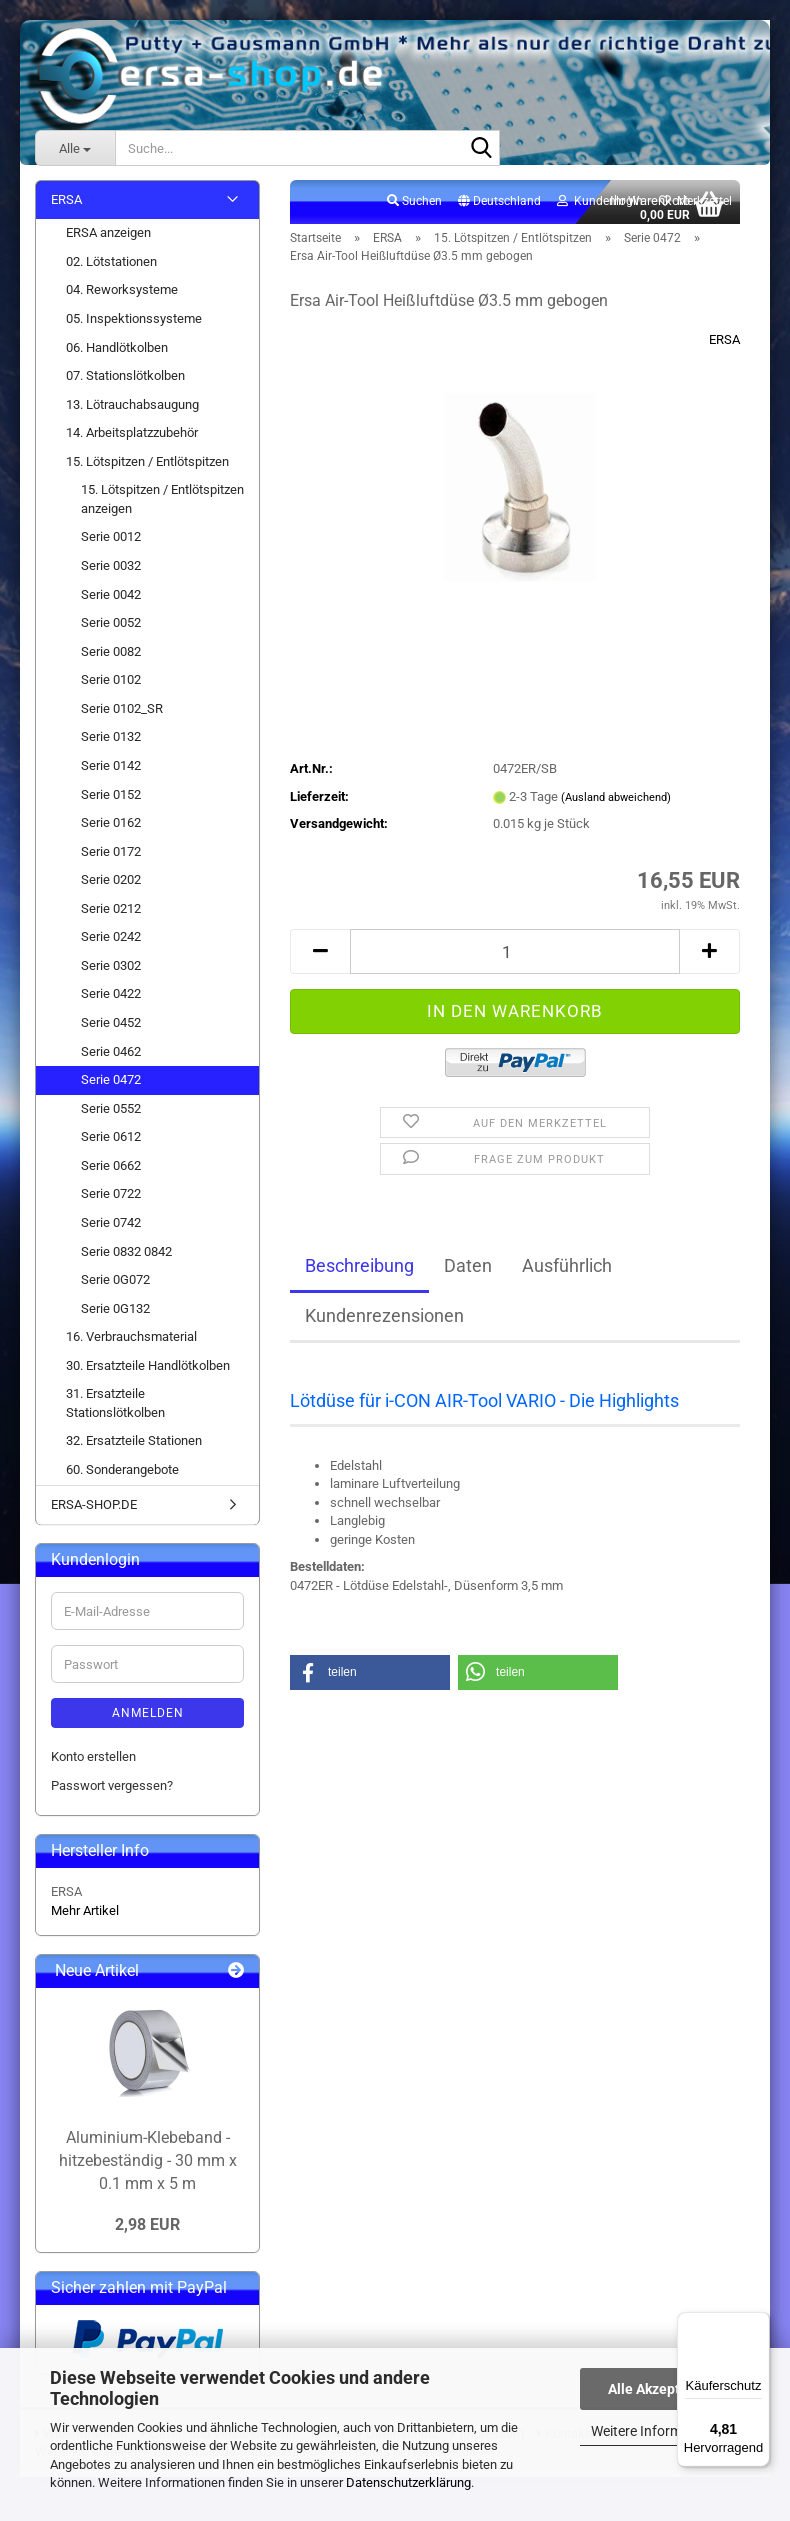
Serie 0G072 (115, 1284)
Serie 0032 (111, 570)
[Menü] (758, 2324)
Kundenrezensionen (384, 1320)
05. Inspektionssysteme (134, 323)
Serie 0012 (111, 542)
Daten (468, 1270)
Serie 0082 (111, 656)
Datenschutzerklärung (408, 2482)
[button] (499, 207)
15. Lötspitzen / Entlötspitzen (147, 466)
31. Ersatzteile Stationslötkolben (115, 1409)
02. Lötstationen (111, 266)
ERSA (724, 344)
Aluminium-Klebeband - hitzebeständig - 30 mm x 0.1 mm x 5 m (148, 2165)
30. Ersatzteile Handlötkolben (148, 1370)
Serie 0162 (111, 827)
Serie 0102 (111, 685)
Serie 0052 (111, 627)
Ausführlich (567, 1270)
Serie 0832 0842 (126, 1256)
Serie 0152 (111, 799)
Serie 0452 (111, 1027)
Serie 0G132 (115, 1313)
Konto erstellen (93, 1761)
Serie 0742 (111, 1227)
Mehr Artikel (85, 1915)
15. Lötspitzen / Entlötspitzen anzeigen (162, 505)
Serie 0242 (111, 942)
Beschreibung (359, 1270)
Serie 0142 (111, 770)
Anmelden (148, 1718)
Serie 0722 (111, 1199)
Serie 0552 (111, 1113)
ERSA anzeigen (108, 238)
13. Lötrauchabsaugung (132, 409)
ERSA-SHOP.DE (94, 1509)
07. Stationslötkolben (125, 380)
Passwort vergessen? (112, 1790)
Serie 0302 (111, 970)
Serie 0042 (111, 599)
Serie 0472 (111, 1084)
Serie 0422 (111, 999)
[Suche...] (75, 148)
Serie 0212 (111, 913)
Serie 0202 (111, 885)
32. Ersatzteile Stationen (134, 1446)
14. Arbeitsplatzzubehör (132, 438)
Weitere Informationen (660, 2431)
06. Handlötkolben (117, 352)
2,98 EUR (147, 2229)
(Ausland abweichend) (616, 802)
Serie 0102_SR (122, 713)
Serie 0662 (111, 1170)
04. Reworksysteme (122, 295)
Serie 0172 (111, 856)
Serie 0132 (111, 742)
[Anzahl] (515, 956)
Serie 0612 (111, 1142)
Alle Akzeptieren (660, 2389)
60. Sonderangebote (122, 1474)
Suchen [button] (414, 206)
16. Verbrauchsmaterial (131, 1342)
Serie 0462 (111, 1056)
